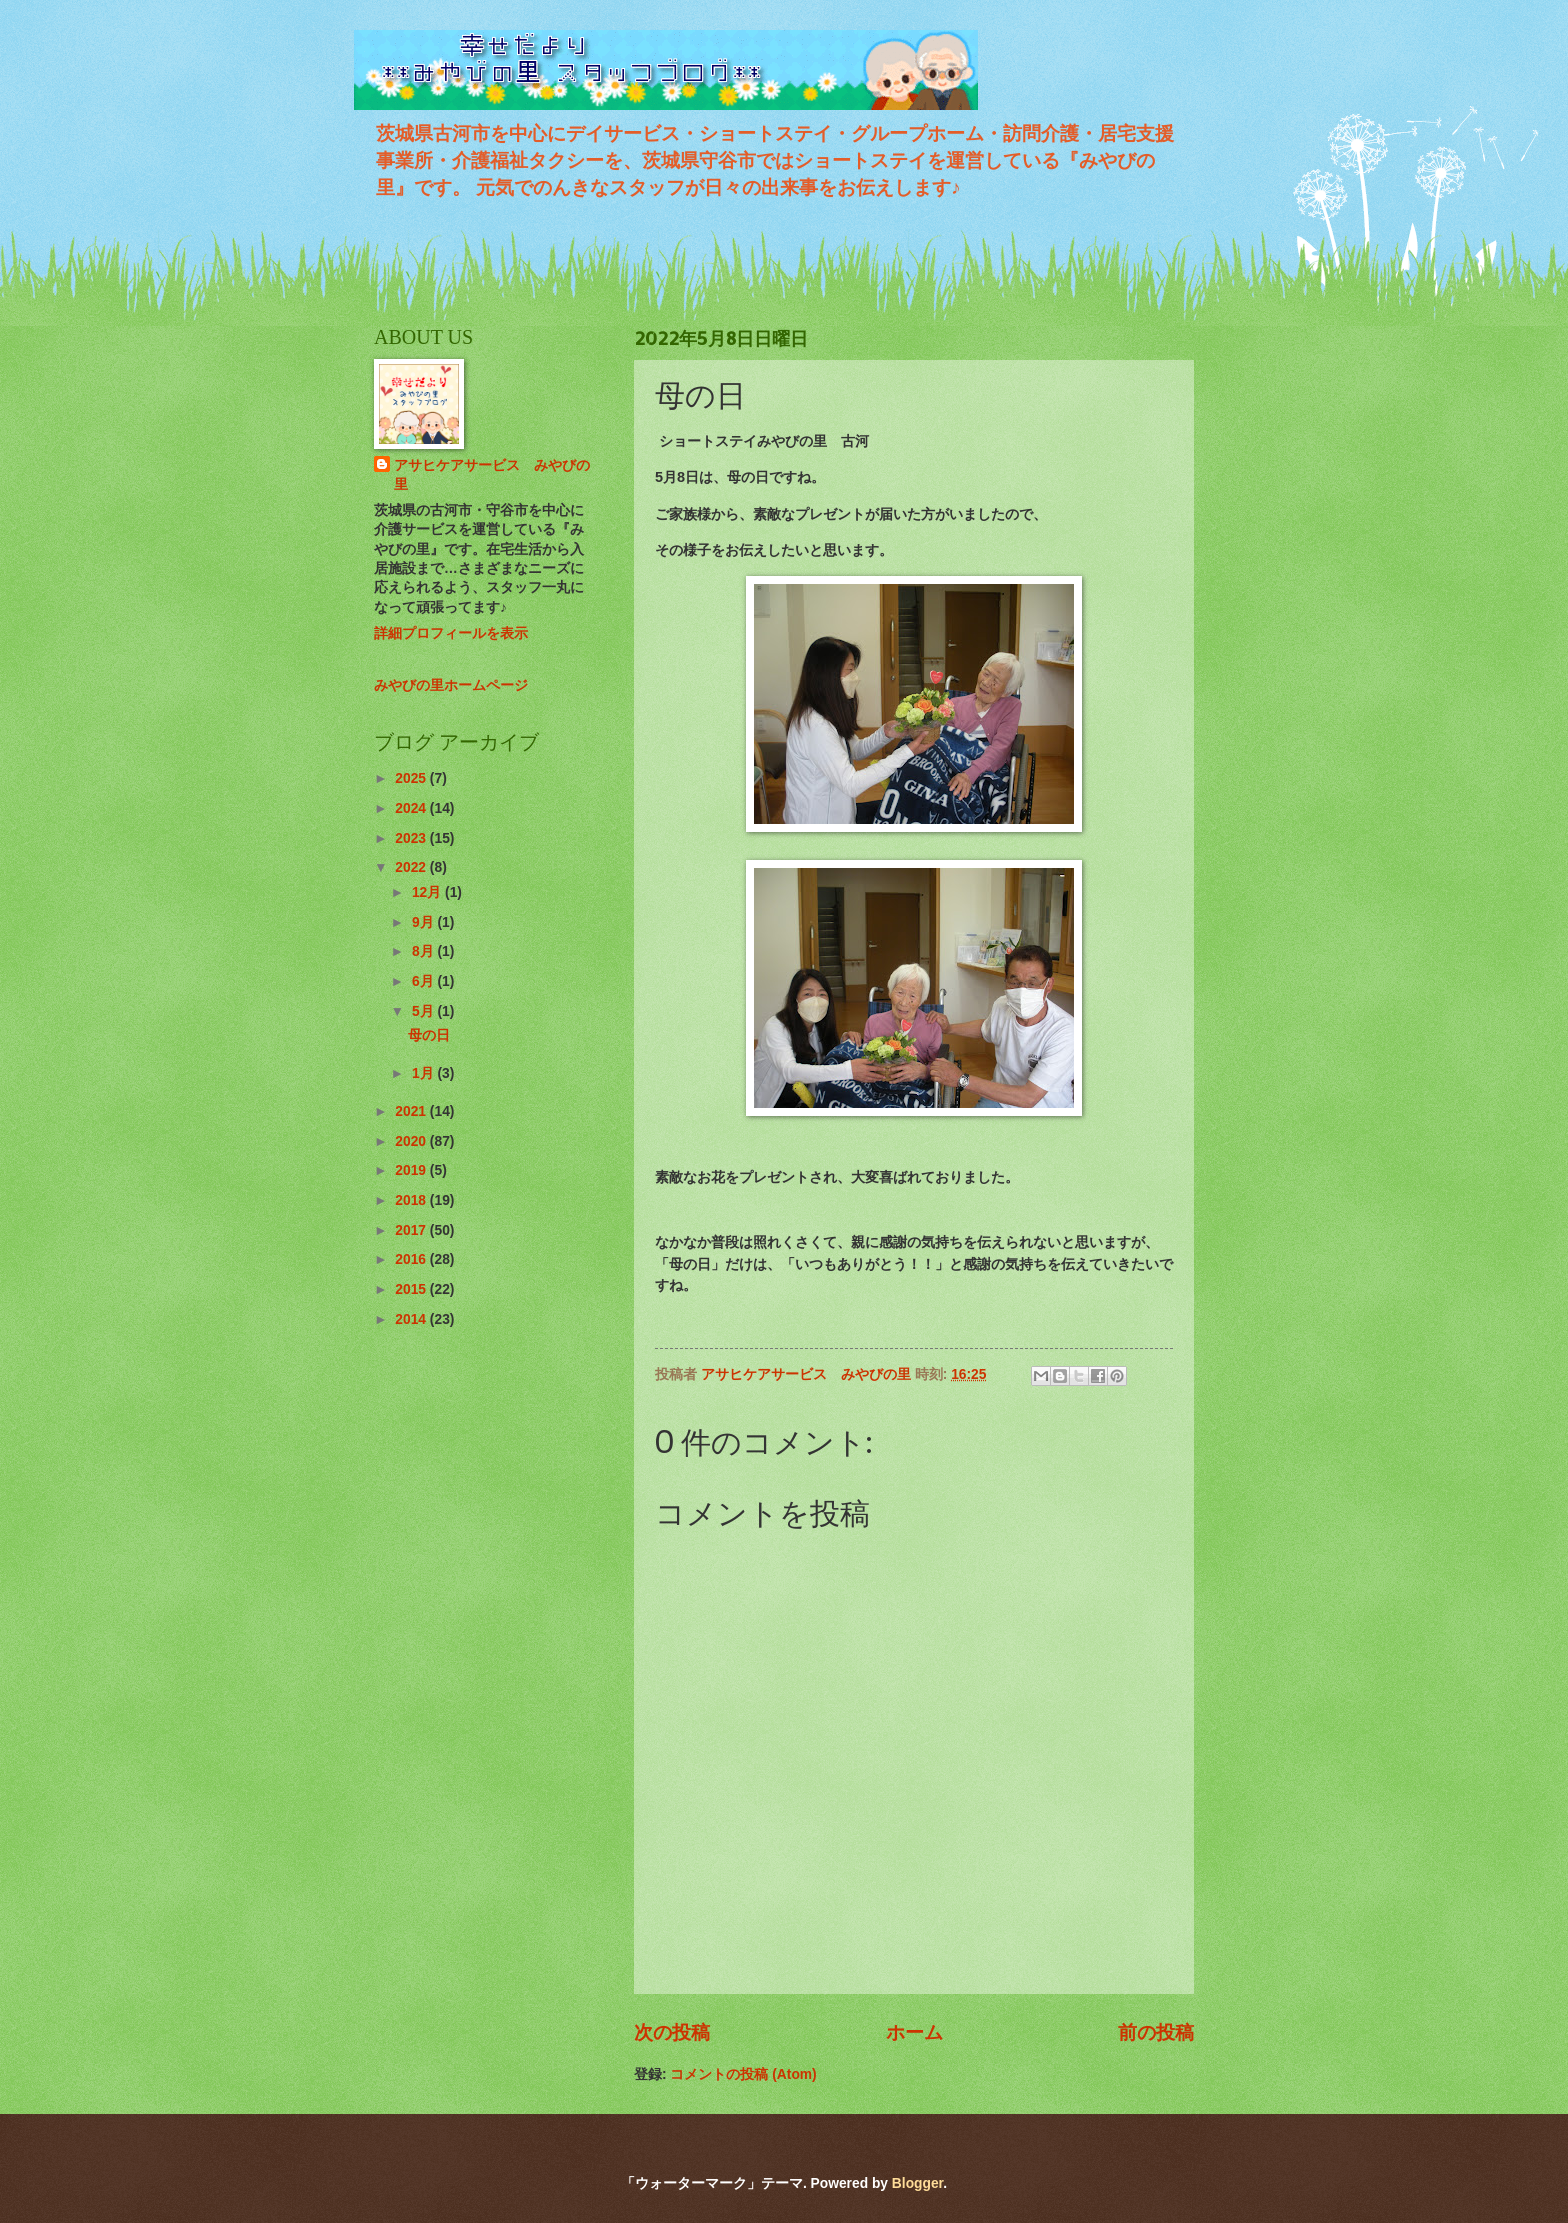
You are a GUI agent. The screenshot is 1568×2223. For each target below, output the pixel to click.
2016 (412, 1259)
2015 (412, 1289)
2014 (412, 1319)
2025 (412, 778)
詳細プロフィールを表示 (451, 633)
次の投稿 (672, 2032)
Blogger (917, 2183)
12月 (428, 892)
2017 (412, 1230)
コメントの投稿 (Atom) (743, 2074)
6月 (425, 981)
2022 (412, 867)
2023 (412, 838)
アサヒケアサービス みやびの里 (492, 475)
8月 (425, 951)
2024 (412, 808)
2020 (412, 1141)
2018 (412, 1200)
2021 (412, 1111)
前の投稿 (1156, 2032)
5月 (425, 1011)
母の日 (429, 1035)
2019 (412, 1170)
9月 (425, 922)
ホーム (914, 2032)
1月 (425, 1073)
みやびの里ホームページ (451, 685)
